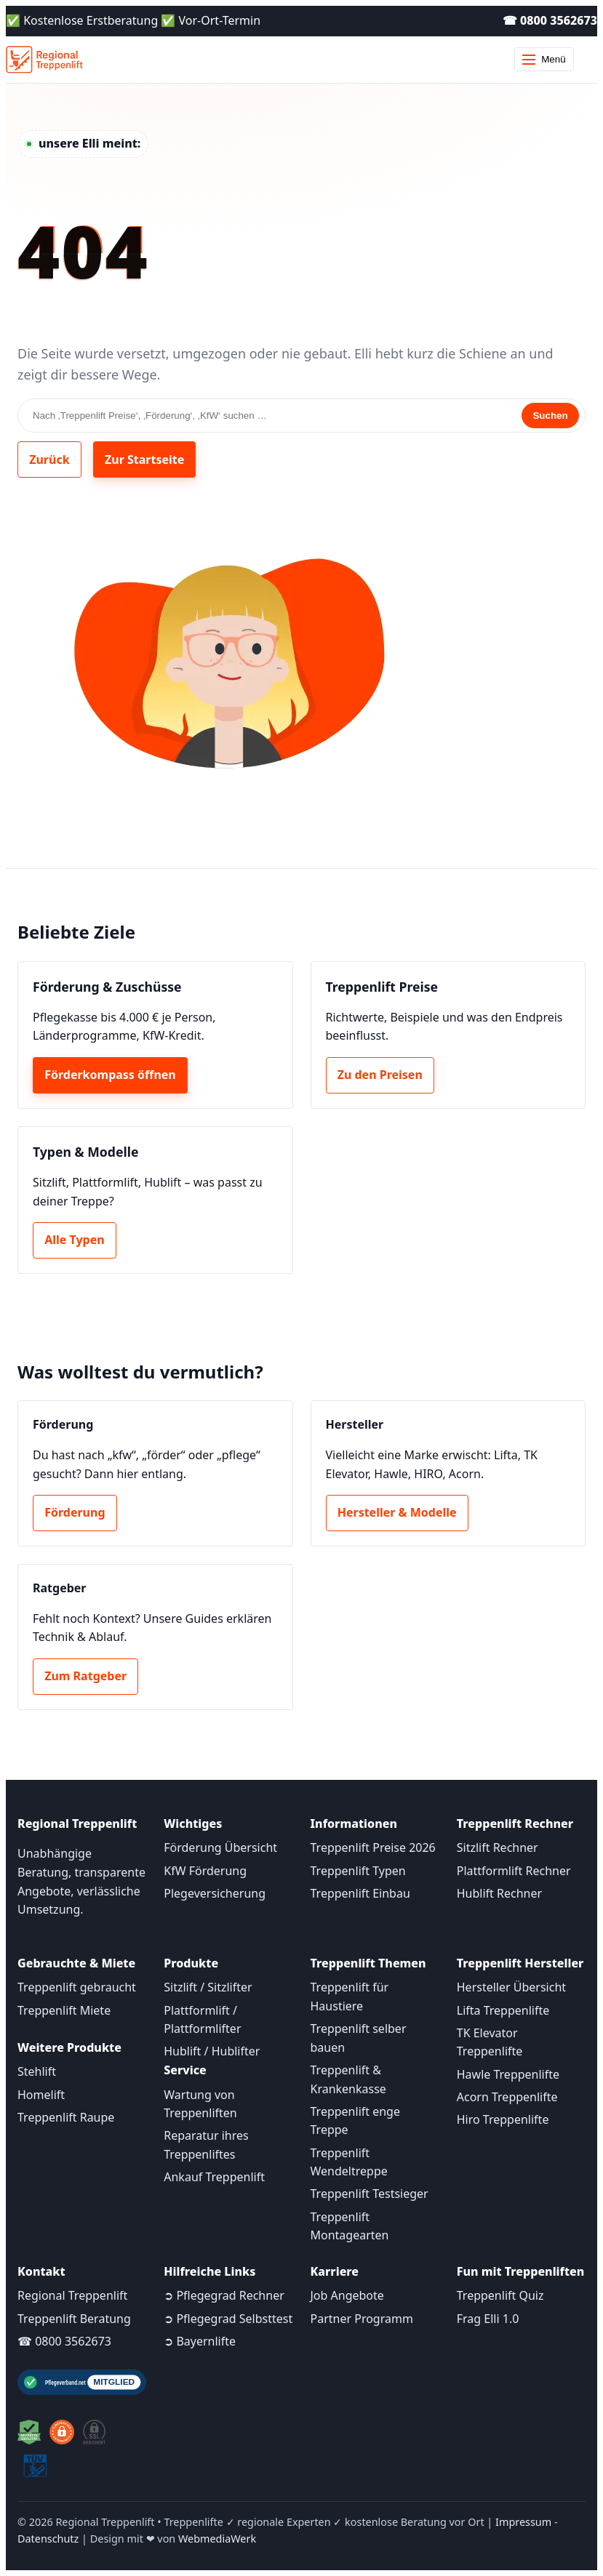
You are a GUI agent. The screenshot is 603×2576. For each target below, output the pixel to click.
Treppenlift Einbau (360, 1893)
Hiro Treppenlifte (503, 2119)
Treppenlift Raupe (65, 2117)
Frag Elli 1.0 (488, 2319)
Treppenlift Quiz (500, 2295)
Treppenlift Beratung (74, 2319)
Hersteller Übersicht (511, 1987)
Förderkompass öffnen (110, 1075)
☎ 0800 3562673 (550, 20)
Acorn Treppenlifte (507, 2097)
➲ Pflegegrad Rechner (224, 2295)
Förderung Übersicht (220, 1847)
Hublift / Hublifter (212, 2051)
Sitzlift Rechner (497, 1847)
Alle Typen (74, 1240)
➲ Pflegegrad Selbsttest (228, 2319)
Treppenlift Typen (358, 1871)
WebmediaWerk (217, 2538)
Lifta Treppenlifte (503, 2010)
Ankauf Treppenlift (214, 2177)
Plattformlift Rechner (514, 1871)
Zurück (49, 460)
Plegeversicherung (214, 1893)
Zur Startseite (144, 460)
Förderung (74, 1512)
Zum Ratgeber (85, 1676)
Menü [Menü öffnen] (543, 59)
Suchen (549, 415)
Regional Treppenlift (72, 2295)
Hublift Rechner (499, 1893)
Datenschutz (48, 2538)
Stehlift (36, 2071)
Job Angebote (347, 2295)
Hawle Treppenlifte (508, 2074)
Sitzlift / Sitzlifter (208, 1987)
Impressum (523, 2522)
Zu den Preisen (380, 1075)
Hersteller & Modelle (397, 1512)
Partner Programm (362, 2319)
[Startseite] (44, 59)
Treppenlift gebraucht (76, 1987)
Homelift (41, 2095)
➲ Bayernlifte (200, 2341)
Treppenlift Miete (64, 2010)
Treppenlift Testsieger (369, 2194)
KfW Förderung (205, 1871)
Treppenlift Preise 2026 (373, 1847)
